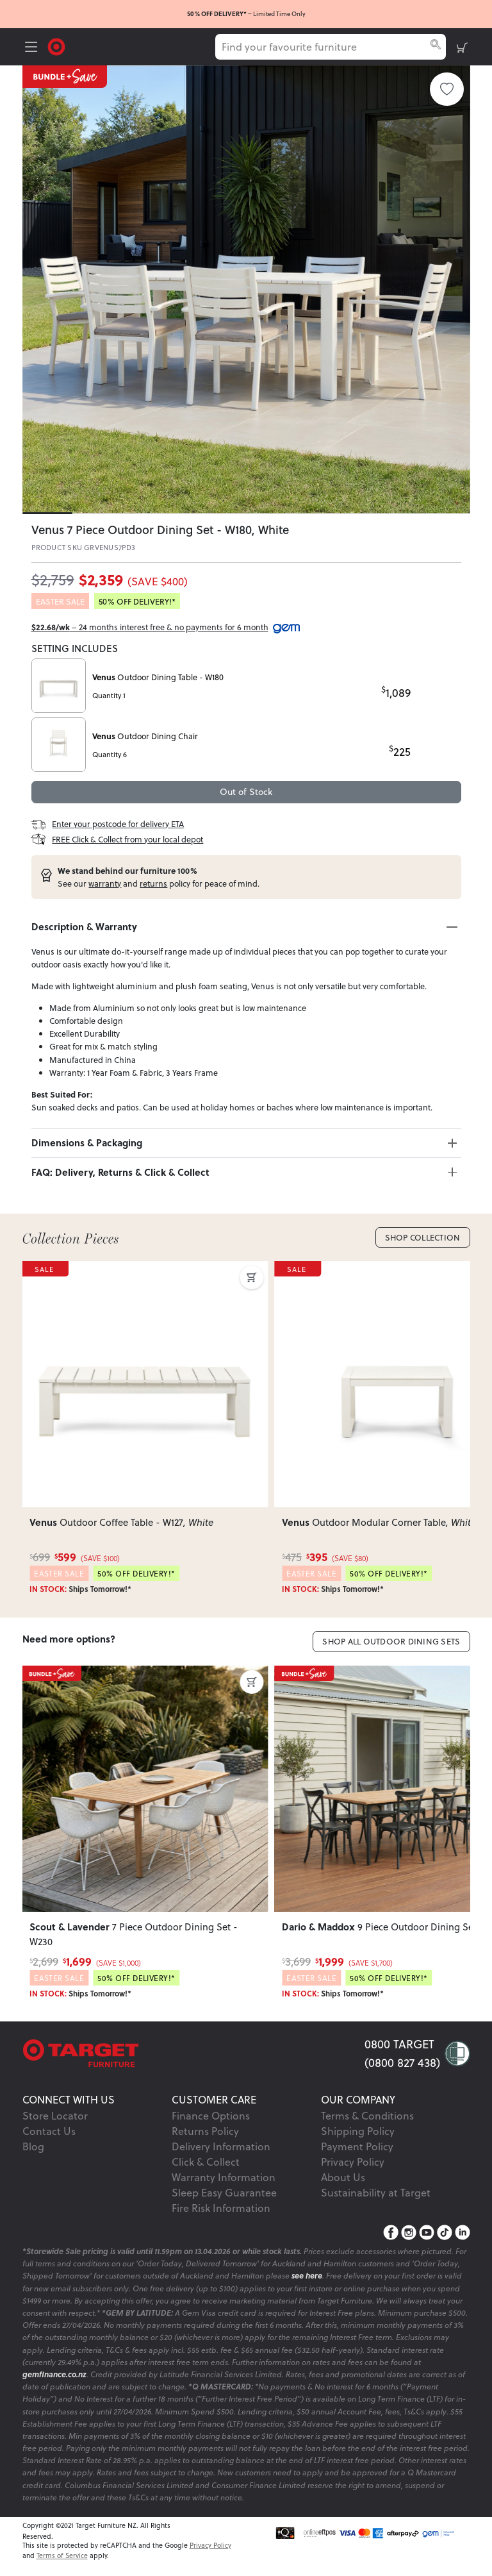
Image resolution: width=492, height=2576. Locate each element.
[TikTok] (444, 2232)
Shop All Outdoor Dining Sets (391, 1641)
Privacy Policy (352, 2161)
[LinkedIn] (462, 2232)
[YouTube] (426, 2232)
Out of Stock (246, 791)
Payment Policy (357, 2146)
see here (306, 2275)
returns (153, 883)
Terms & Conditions (367, 2115)
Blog (33, 2146)
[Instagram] (408, 2232)
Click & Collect (206, 2161)
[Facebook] (390, 2232)
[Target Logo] (56, 45)
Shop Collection (423, 1237)
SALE (45, 1269)
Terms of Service (62, 2555)
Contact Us (49, 2130)
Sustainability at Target (375, 2192)
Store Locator (55, 2115)
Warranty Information (223, 2177)
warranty (104, 883)
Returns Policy (205, 2130)
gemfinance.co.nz (54, 2374)
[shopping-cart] (462, 47)
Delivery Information (221, 2146)
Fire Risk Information (221, 2207)
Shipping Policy (358, 2130)
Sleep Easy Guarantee (224, 2192)
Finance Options (211, 2115)
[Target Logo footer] (193, 2053)
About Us (343, 2177)
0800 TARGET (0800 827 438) (402, 2053)
